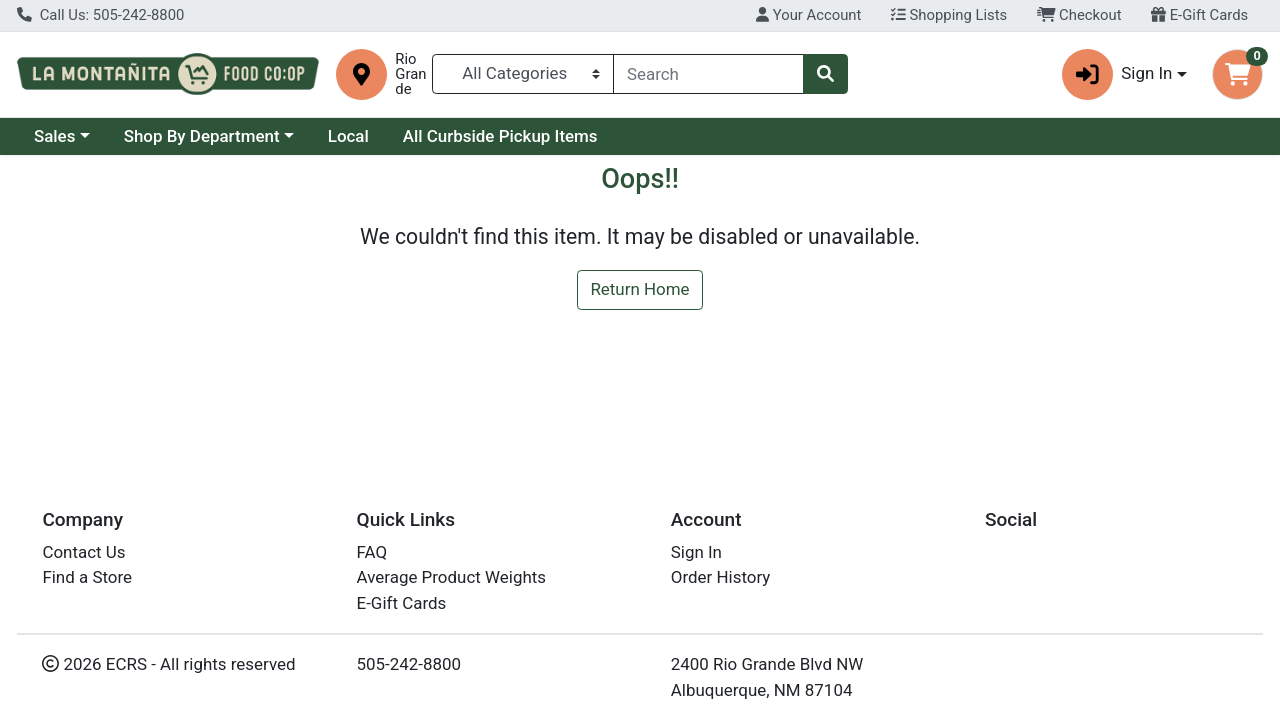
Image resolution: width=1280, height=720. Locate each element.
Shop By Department (202, 136)
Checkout (1079, 15)
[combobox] (708, 74)
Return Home (639, 289)
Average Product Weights (451, 577)
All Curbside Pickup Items (500, 136)
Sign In (696, 552)
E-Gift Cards (1199, 15)
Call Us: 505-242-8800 (100, 15)
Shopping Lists (949, 15)
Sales (55, 136)
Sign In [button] (1117, 74)
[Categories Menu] (523, 74)
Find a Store (87, 577)
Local (348, 136)
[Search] (708, 74)
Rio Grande (410, 74)
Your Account (808, 15)
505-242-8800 (409, 664)
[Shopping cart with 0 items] (1237, 74)
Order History (721, 577)
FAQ (372, 552)
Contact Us (83, 552)
